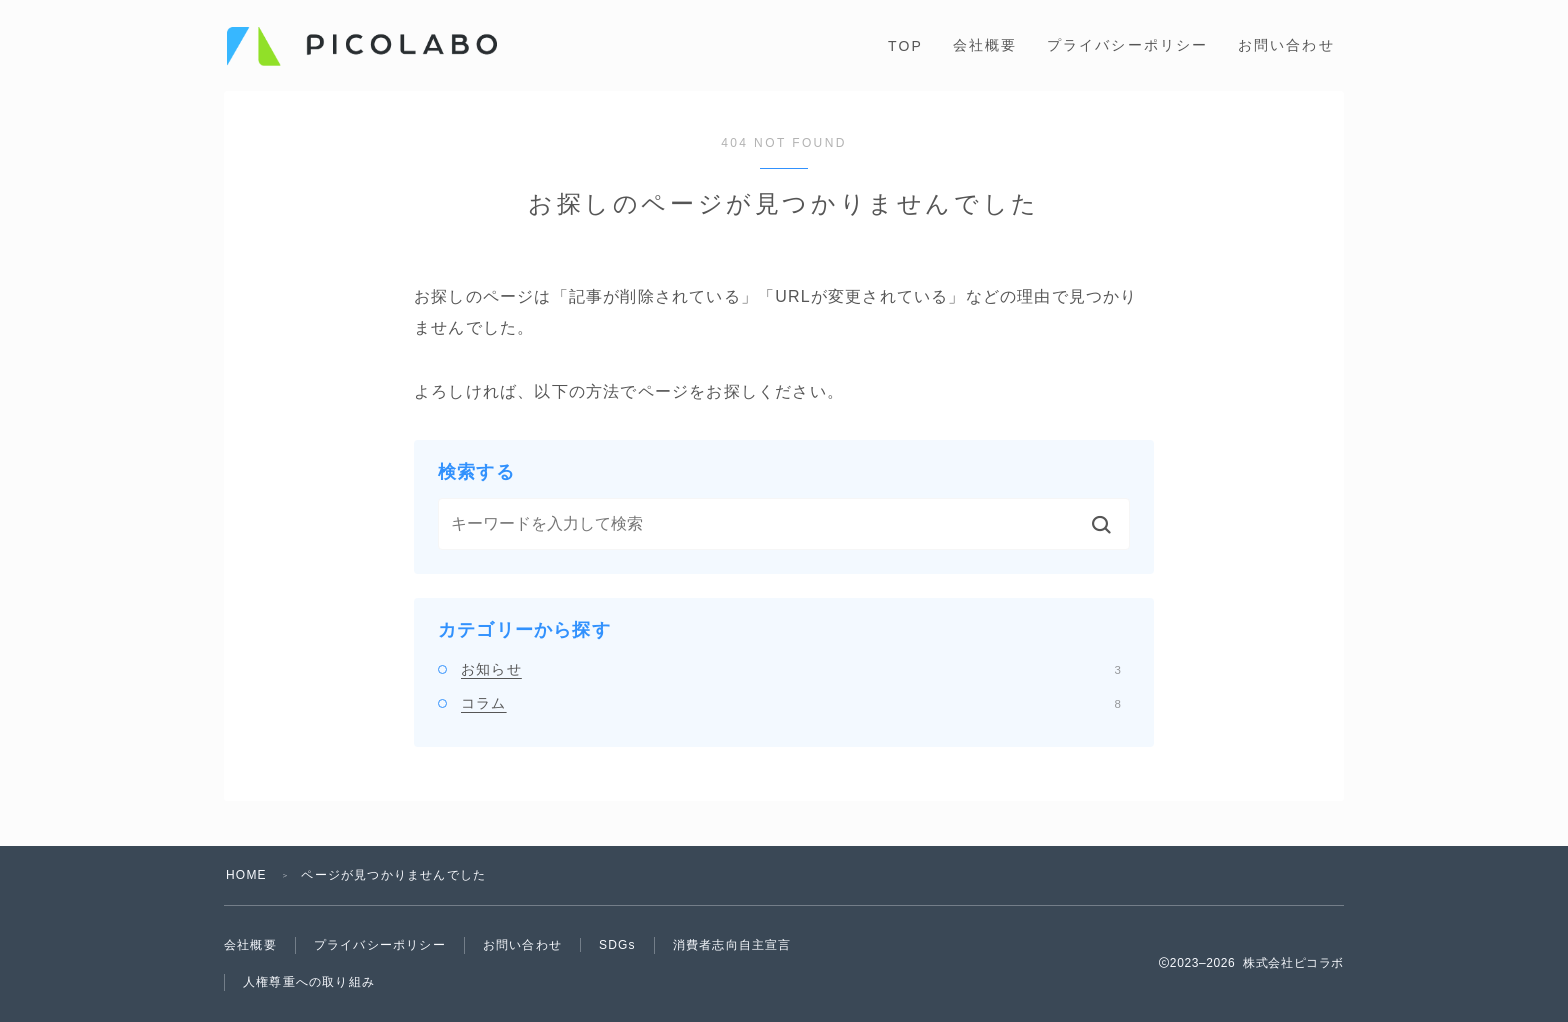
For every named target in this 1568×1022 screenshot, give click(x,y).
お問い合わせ (1286, 45)
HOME (246, 875)
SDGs (617, 945)
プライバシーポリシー (1127, 45)
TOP (905, 46)
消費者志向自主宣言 (732, 945)
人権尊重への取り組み (309, 982)
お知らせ (791, 669)
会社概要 (985, 45)
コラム (791, 703)
